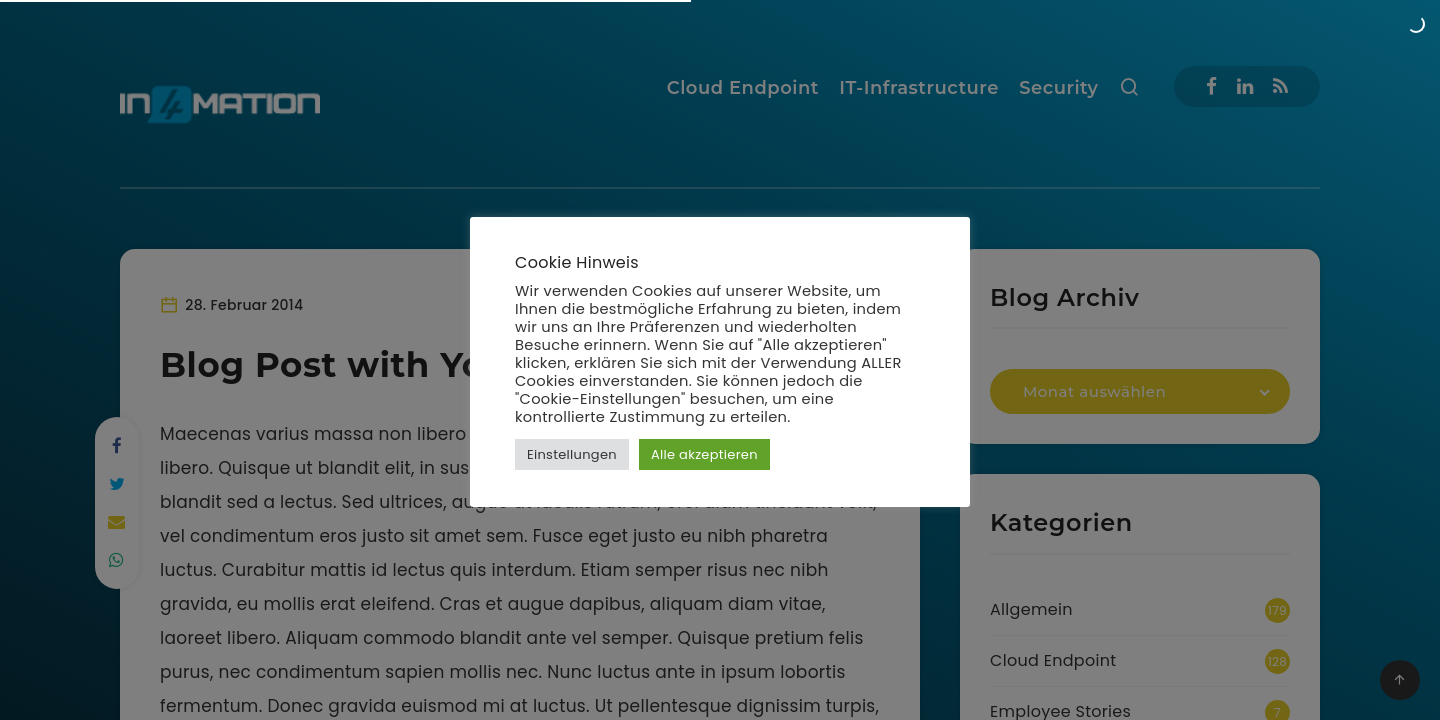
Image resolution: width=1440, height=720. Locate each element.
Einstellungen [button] (572, 454)
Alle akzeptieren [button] (704, 454)
